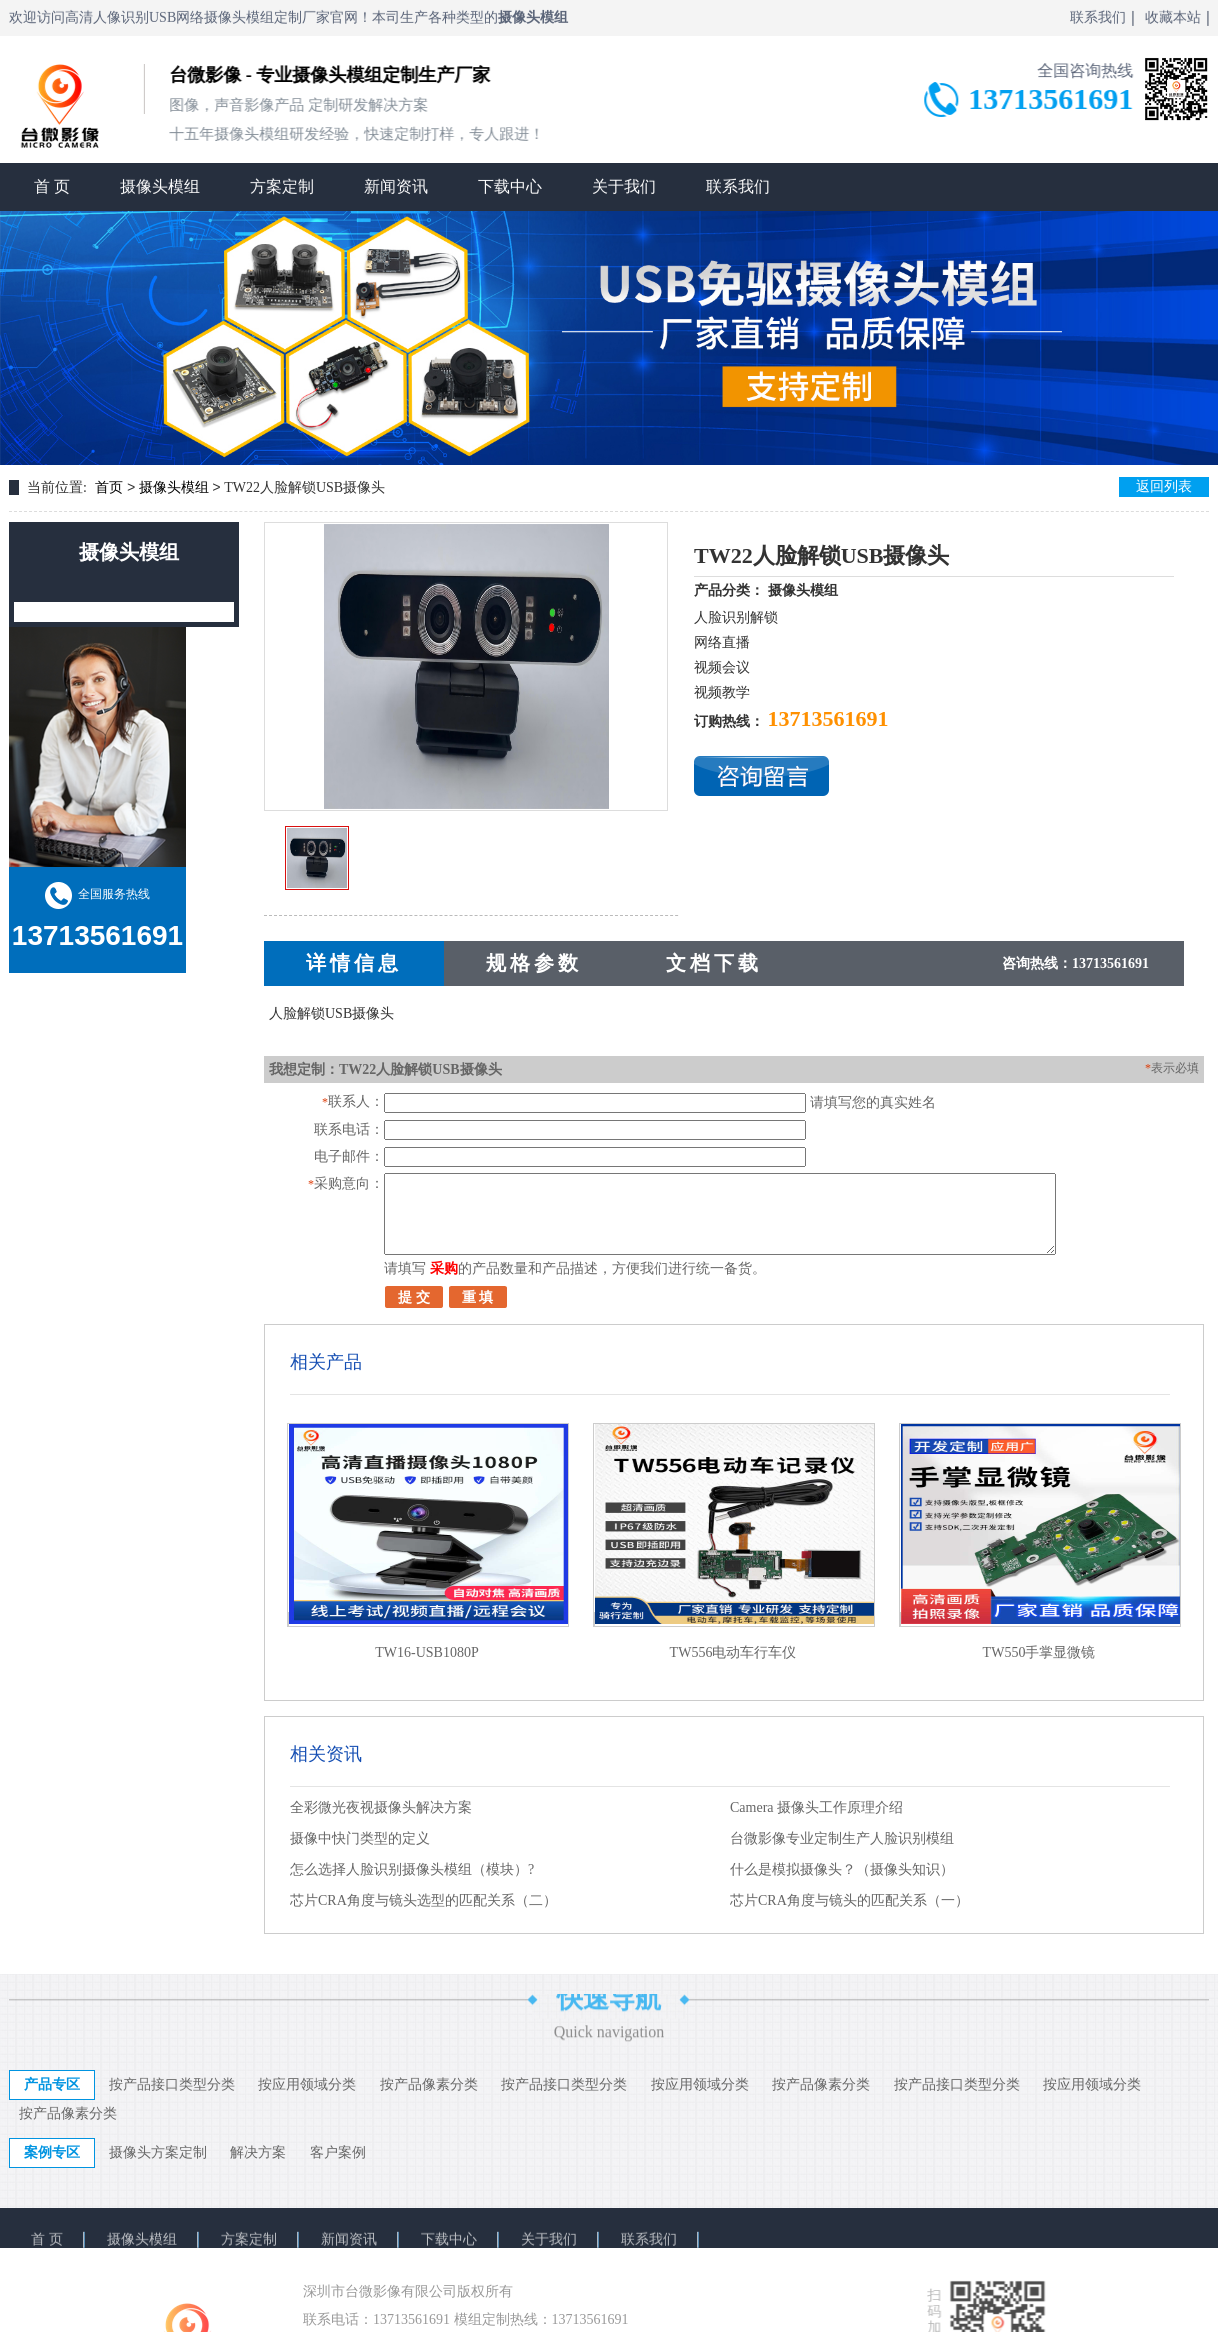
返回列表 (1164, 486)
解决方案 (258, 2152)
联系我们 (738, 185)
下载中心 (510, 185)
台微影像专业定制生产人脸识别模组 (842, 1838)
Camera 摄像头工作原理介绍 (816, 1807)
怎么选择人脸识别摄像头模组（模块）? (412, 1869)
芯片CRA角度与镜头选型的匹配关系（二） (423, 1900)
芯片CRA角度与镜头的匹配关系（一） (849, 1900)
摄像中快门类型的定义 (360, 1838)
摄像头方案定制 (158, 2152)
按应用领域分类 (307, 2084)
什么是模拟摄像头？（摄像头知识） (842, 1869)
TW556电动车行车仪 (733, 1652)
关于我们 (624, 185)
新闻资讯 (396, 185)
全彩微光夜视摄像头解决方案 (381, 1807)
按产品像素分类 (429, 2084)
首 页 (52, 185)
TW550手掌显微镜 (1039, 1652)
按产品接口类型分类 (172, 2084)
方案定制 (282, 185)
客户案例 (338, 2152)
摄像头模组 (160, 185)
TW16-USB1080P (426, 1652)
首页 (109, 487)
